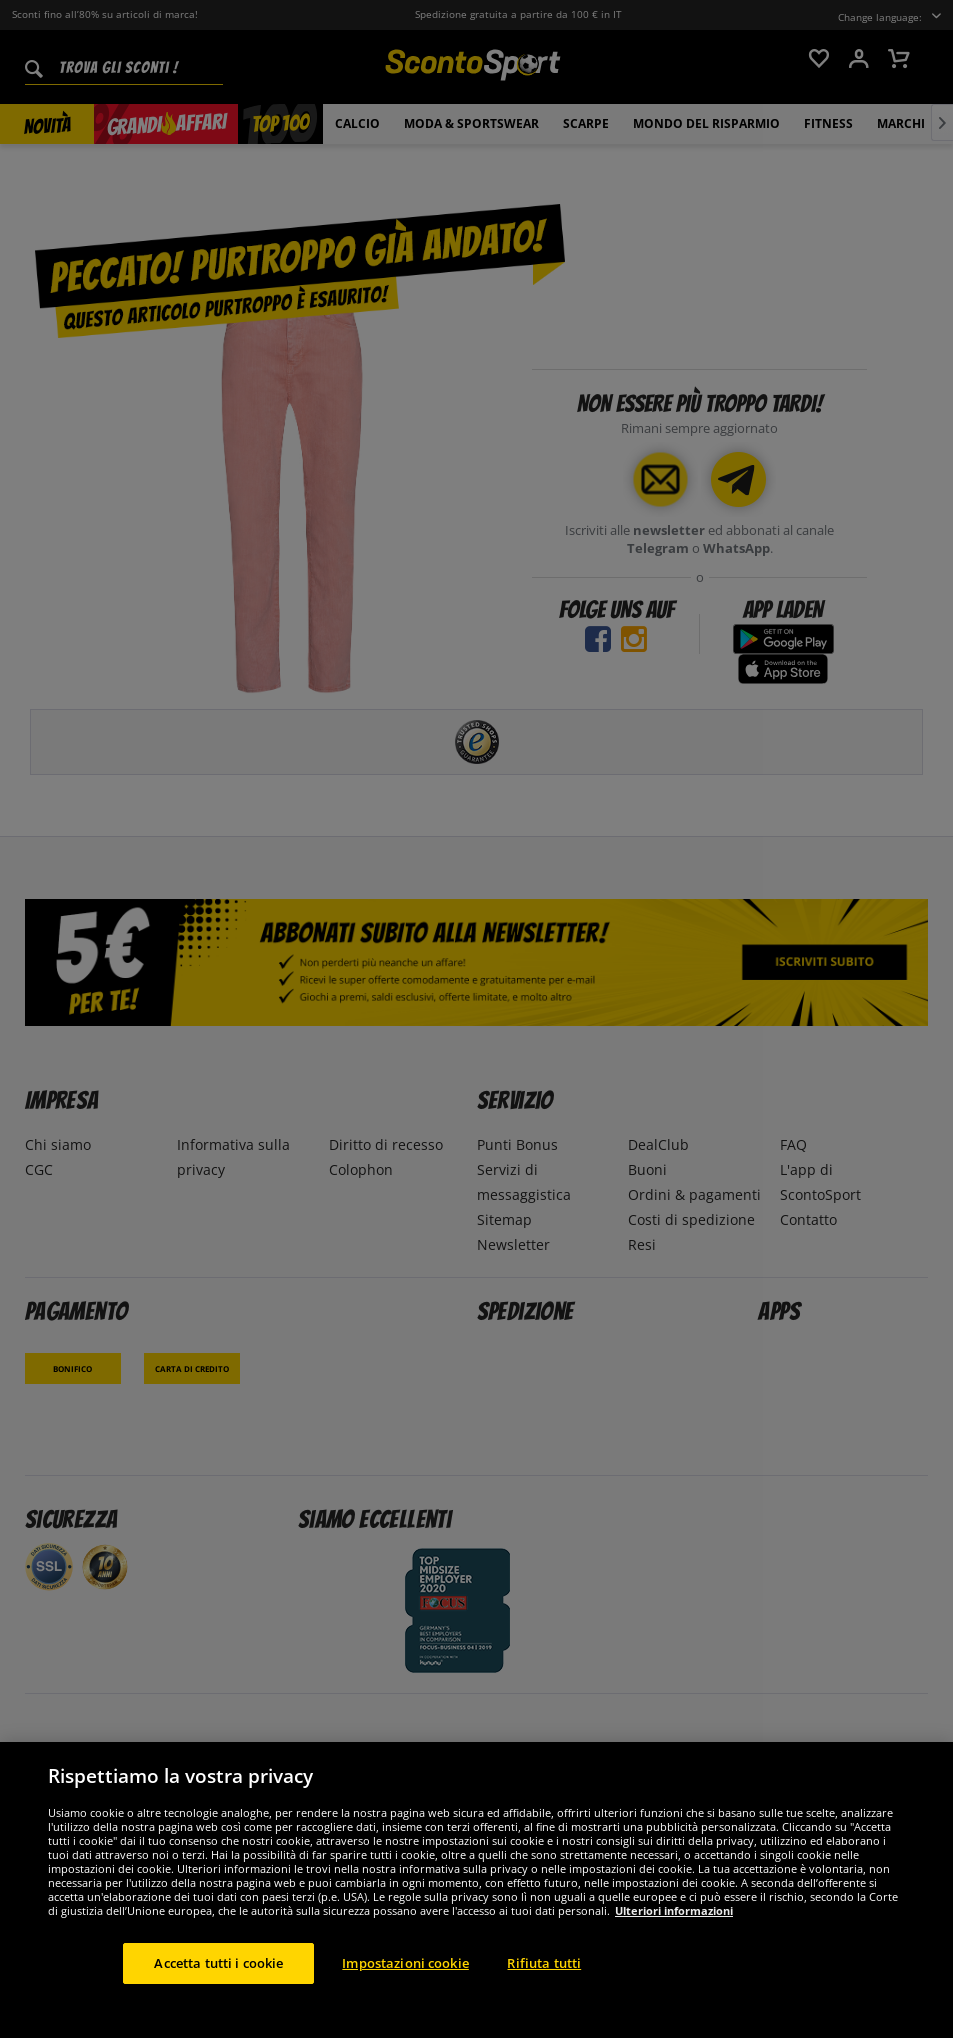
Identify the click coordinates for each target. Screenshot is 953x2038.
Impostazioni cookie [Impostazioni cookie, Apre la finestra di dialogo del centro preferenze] (405, 1976)
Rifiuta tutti (544, 1976)
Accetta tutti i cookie (218, 1976)
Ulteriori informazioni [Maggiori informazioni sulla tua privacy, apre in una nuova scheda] (674, 1923)
